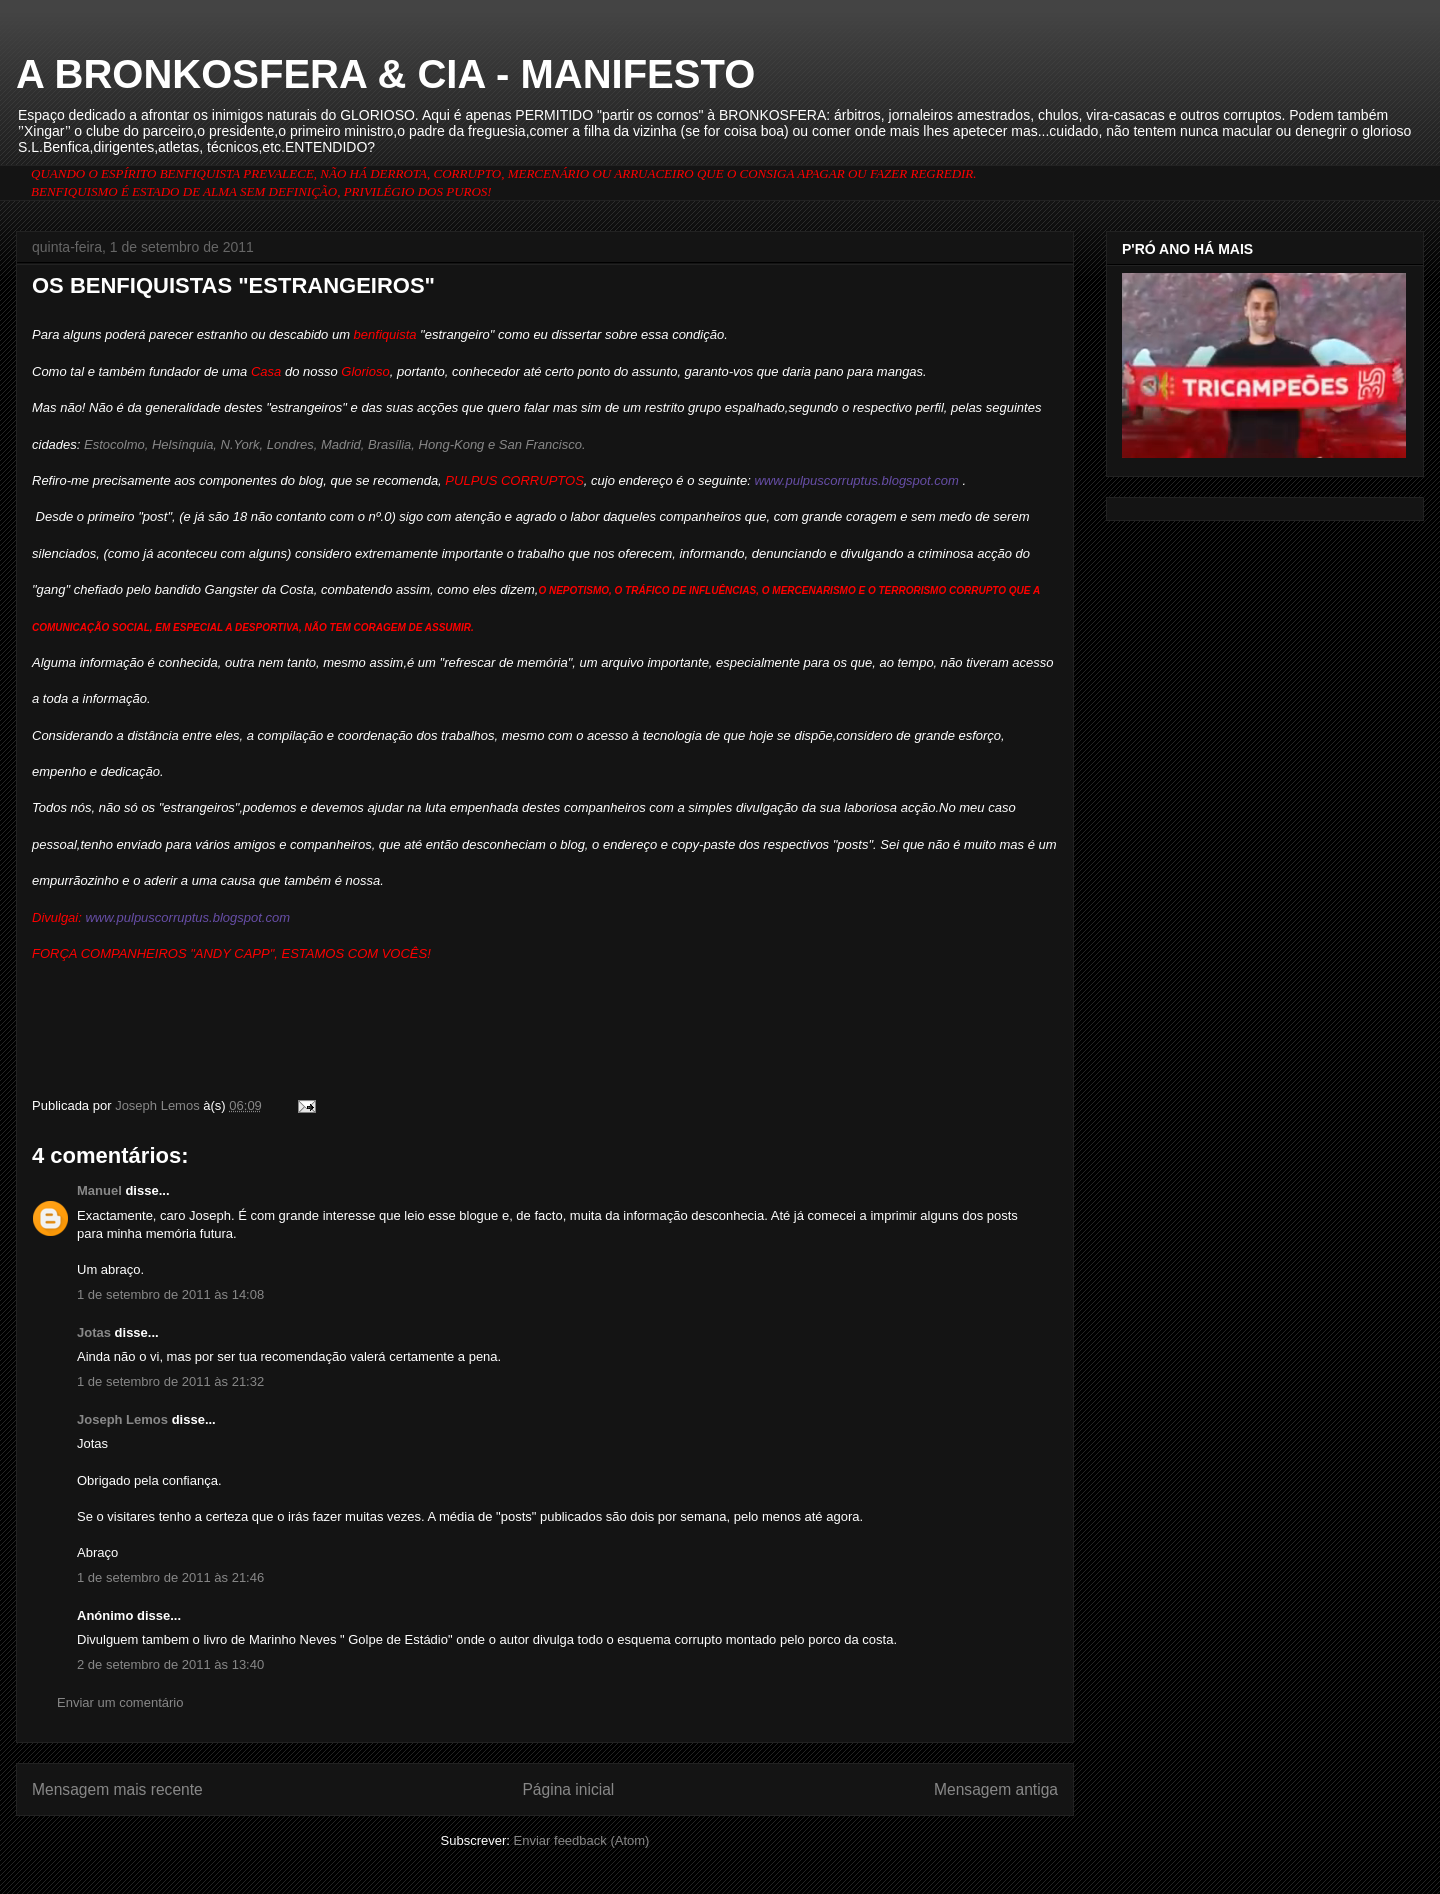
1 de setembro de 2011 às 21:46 (170, 1577)
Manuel (99, 1190)
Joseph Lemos (122, 1419)
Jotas (94, 1332)
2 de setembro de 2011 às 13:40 (170, 1664)
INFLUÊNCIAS (722, 590)
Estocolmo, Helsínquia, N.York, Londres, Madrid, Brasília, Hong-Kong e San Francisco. (332, 444)
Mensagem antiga (996, 1789)
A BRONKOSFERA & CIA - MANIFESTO (385, 74)
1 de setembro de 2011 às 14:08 (170, 1294)
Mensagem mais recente (117, 1789)
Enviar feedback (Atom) (582, 1840)
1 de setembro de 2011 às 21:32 (170, 1381)
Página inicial (568, 1789)
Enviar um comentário (120, 1702)
